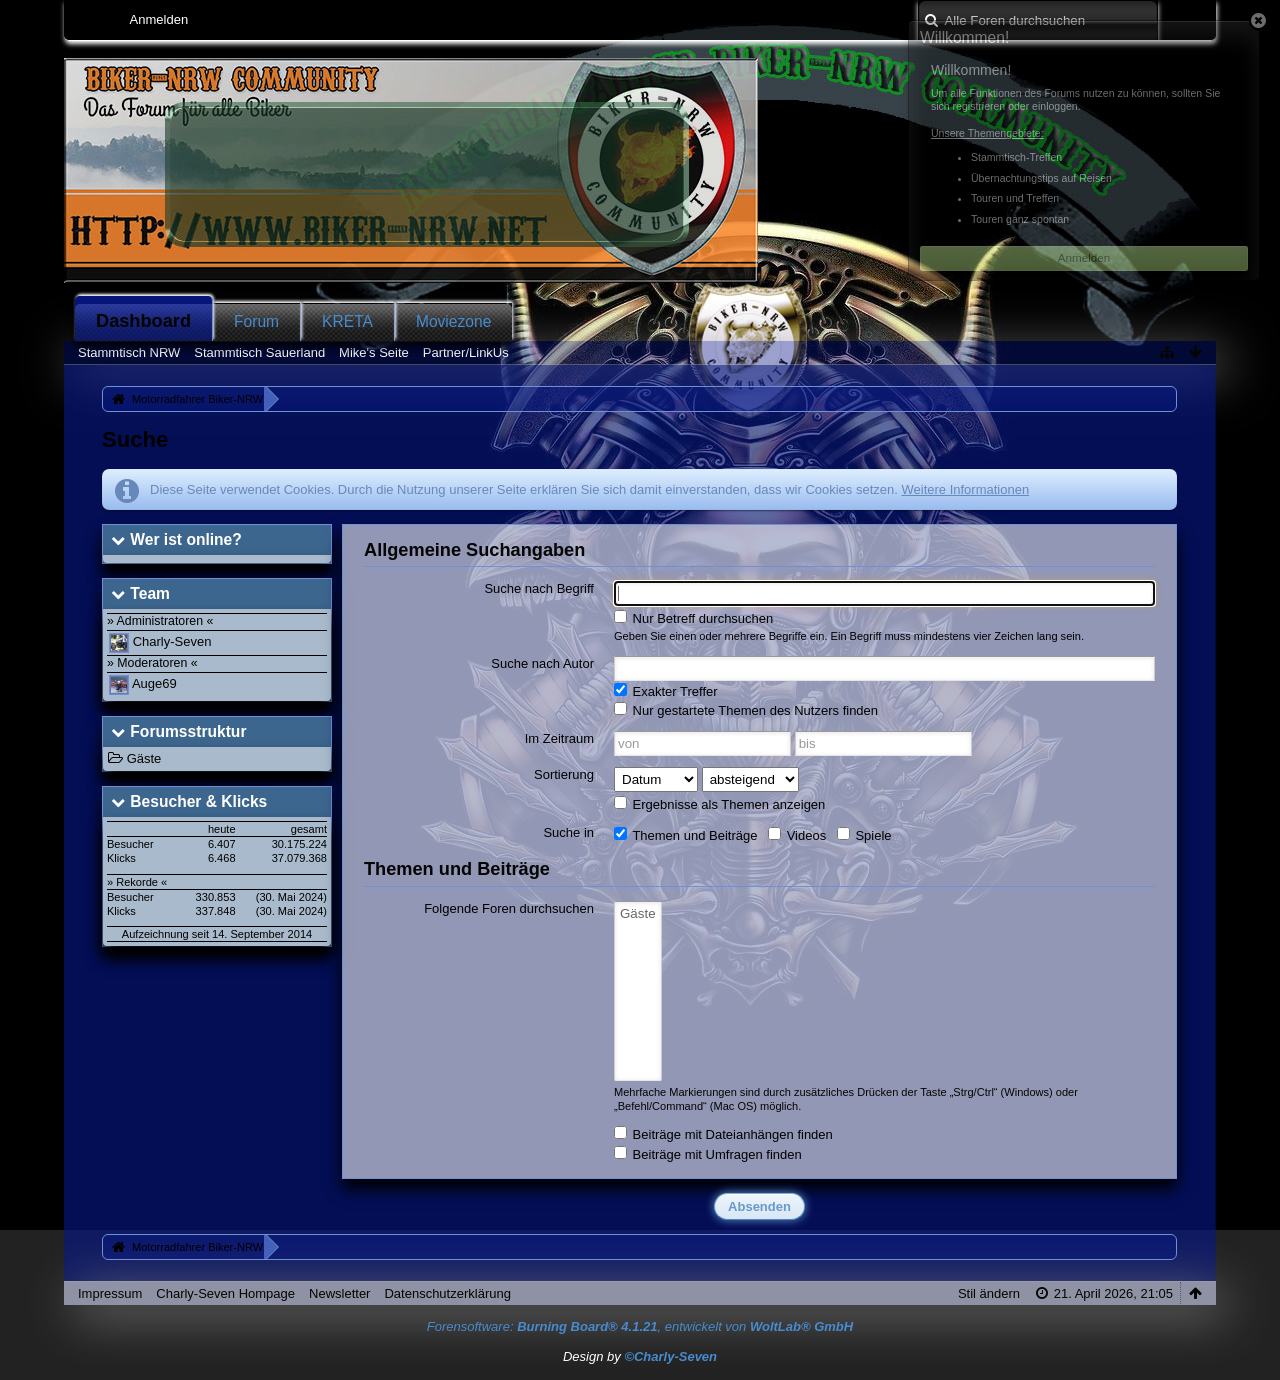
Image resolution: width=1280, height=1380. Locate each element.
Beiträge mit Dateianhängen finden (723, 1134)
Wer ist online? (185, 539)
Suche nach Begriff (539, 588)
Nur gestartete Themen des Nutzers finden (746, 710)
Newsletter (339, 1293)
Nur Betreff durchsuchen (693, 618)
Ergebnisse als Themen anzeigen (719, 804)
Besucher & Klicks (198, 801)
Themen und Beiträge (685, 835)
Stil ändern (989, 1293)
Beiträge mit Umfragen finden (708, 1154)
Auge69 (154, 683)
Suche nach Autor (542, 663)
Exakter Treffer (666, 691)
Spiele (864, 835)
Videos (797, 835)
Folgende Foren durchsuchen (509, 908)
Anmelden (159, 19)
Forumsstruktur (188, 731)
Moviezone (453, 321)
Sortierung (564, 774)
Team (150, 593)
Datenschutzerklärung (447, 1293)
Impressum (110, 1293)
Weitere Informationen (965, 489)
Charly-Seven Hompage (225, 1293)
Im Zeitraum (559, 738)
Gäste (144, 758)
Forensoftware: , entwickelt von (640, 1326)
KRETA (347, 321)
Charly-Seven (172, 641)
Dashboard (143, 321)
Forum (256, 321)
